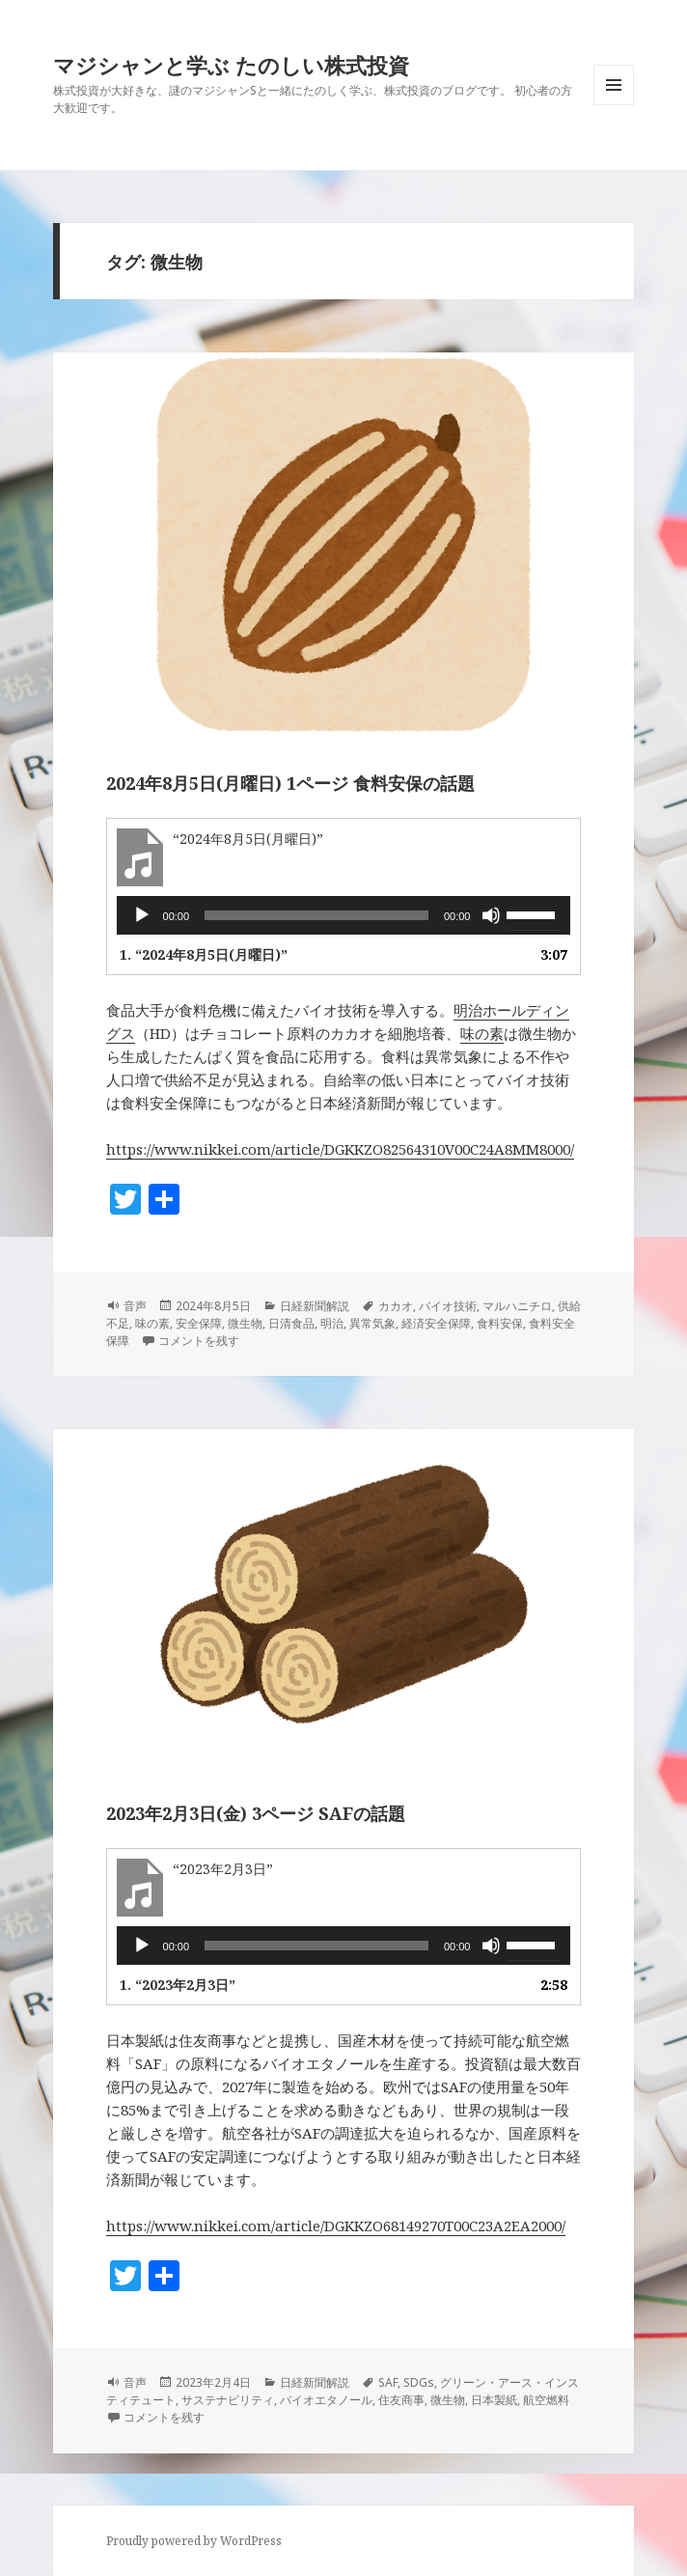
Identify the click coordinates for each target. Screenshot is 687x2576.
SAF (388, 2382)
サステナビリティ (227, 2400)
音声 (135, 1306)
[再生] (141, 915)
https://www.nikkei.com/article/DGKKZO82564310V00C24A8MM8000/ (340, 1149)
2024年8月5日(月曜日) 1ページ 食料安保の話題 (290, 783)
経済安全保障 (436, 1323)
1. (204, 954)
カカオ (395, 1306)
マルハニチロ (517, 1306)
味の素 (482, 1033)
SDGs (418, 2382)
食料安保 (500, 1323)
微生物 (245, 1323)
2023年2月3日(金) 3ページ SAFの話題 (255, 1813)
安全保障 (199, 1323)
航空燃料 (546, 2400)
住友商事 (401, 2400)
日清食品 (291, 1323)
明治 (332, 1323)
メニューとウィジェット (613, 104)
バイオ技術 (448, 1306)
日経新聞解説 (314, 1306)
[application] (344, 915)
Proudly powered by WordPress (194, 2541)
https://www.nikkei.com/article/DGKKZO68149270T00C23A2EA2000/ (335, 2225)
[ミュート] (491, 915)
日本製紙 (494, 2400)
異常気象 (372, 1323)
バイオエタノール (326, 2400)
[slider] (316, 915)
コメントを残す (198, 1340)
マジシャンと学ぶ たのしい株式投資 (231, 64)
